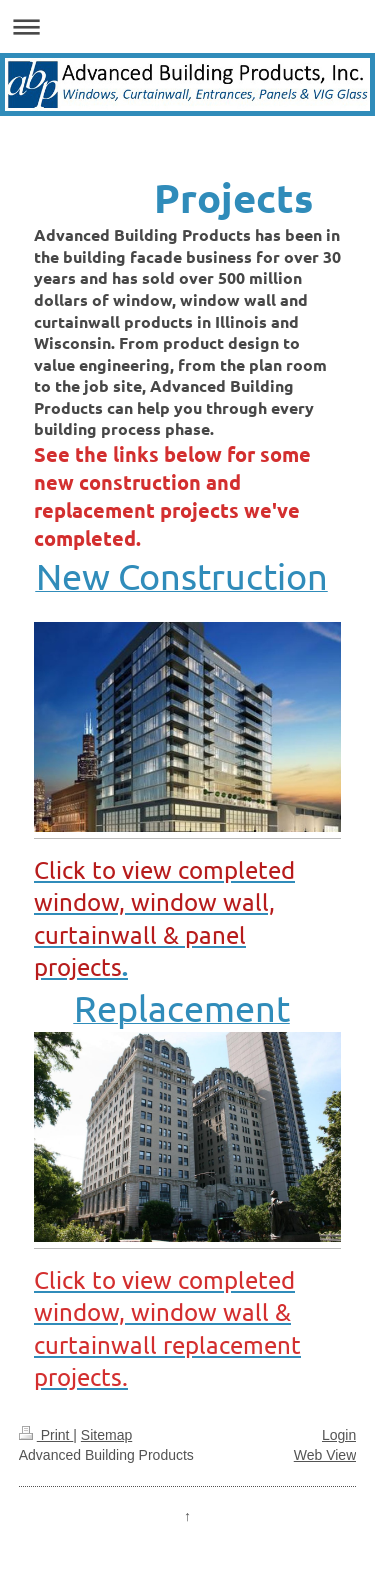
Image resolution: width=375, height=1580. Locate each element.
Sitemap (106, 1435)
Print (46, 1435)
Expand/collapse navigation (187, 26)
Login (339, 1435)
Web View (325, 1455)
